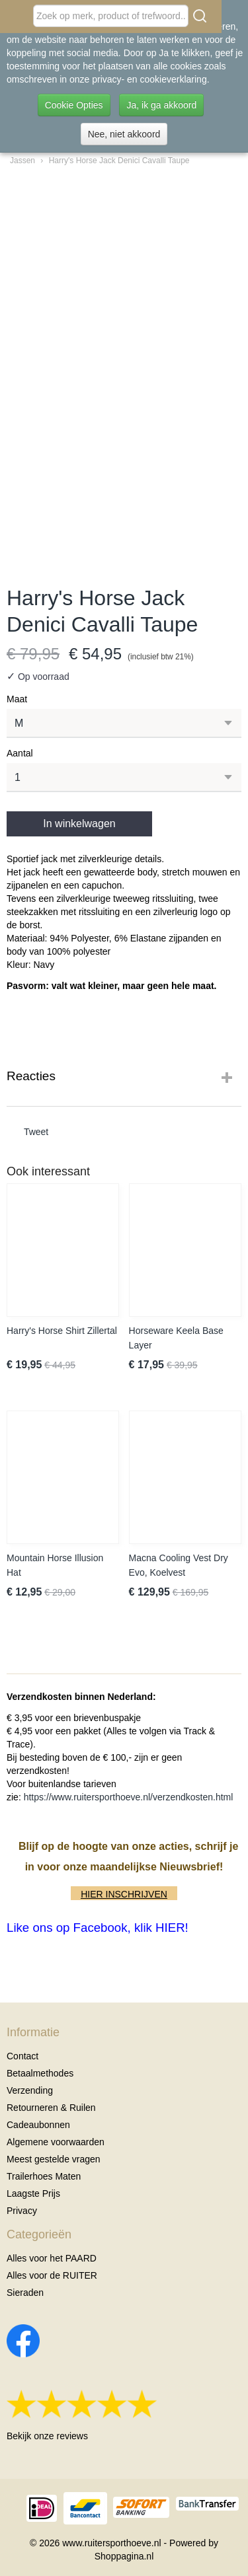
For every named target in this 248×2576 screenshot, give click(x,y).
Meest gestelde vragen (54, 2159)
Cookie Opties (74, 105)
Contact (22, 2056)
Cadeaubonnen (38, 2124)
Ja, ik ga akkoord (161, 105)
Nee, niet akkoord (124, 134)
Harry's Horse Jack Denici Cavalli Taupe (119, 160)
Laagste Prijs (33, 2193)
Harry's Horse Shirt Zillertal (62, 1330)
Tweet (36, 1131)
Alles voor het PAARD (52, 2258)
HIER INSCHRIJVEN (124, 1894)
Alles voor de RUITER (52, 2275)
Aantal (20, 753)
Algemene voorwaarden (55, 2142)
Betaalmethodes (40, 2073)
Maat (17, 699)
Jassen (22, 160)
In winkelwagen (79, 823)
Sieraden (25, 2292)
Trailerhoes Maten (44, 2176)
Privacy (22, 2210)
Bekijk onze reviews (47, 2436)
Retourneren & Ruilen (51, 2107)
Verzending (30, 2090)
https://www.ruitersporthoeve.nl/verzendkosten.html (128, 1797)
